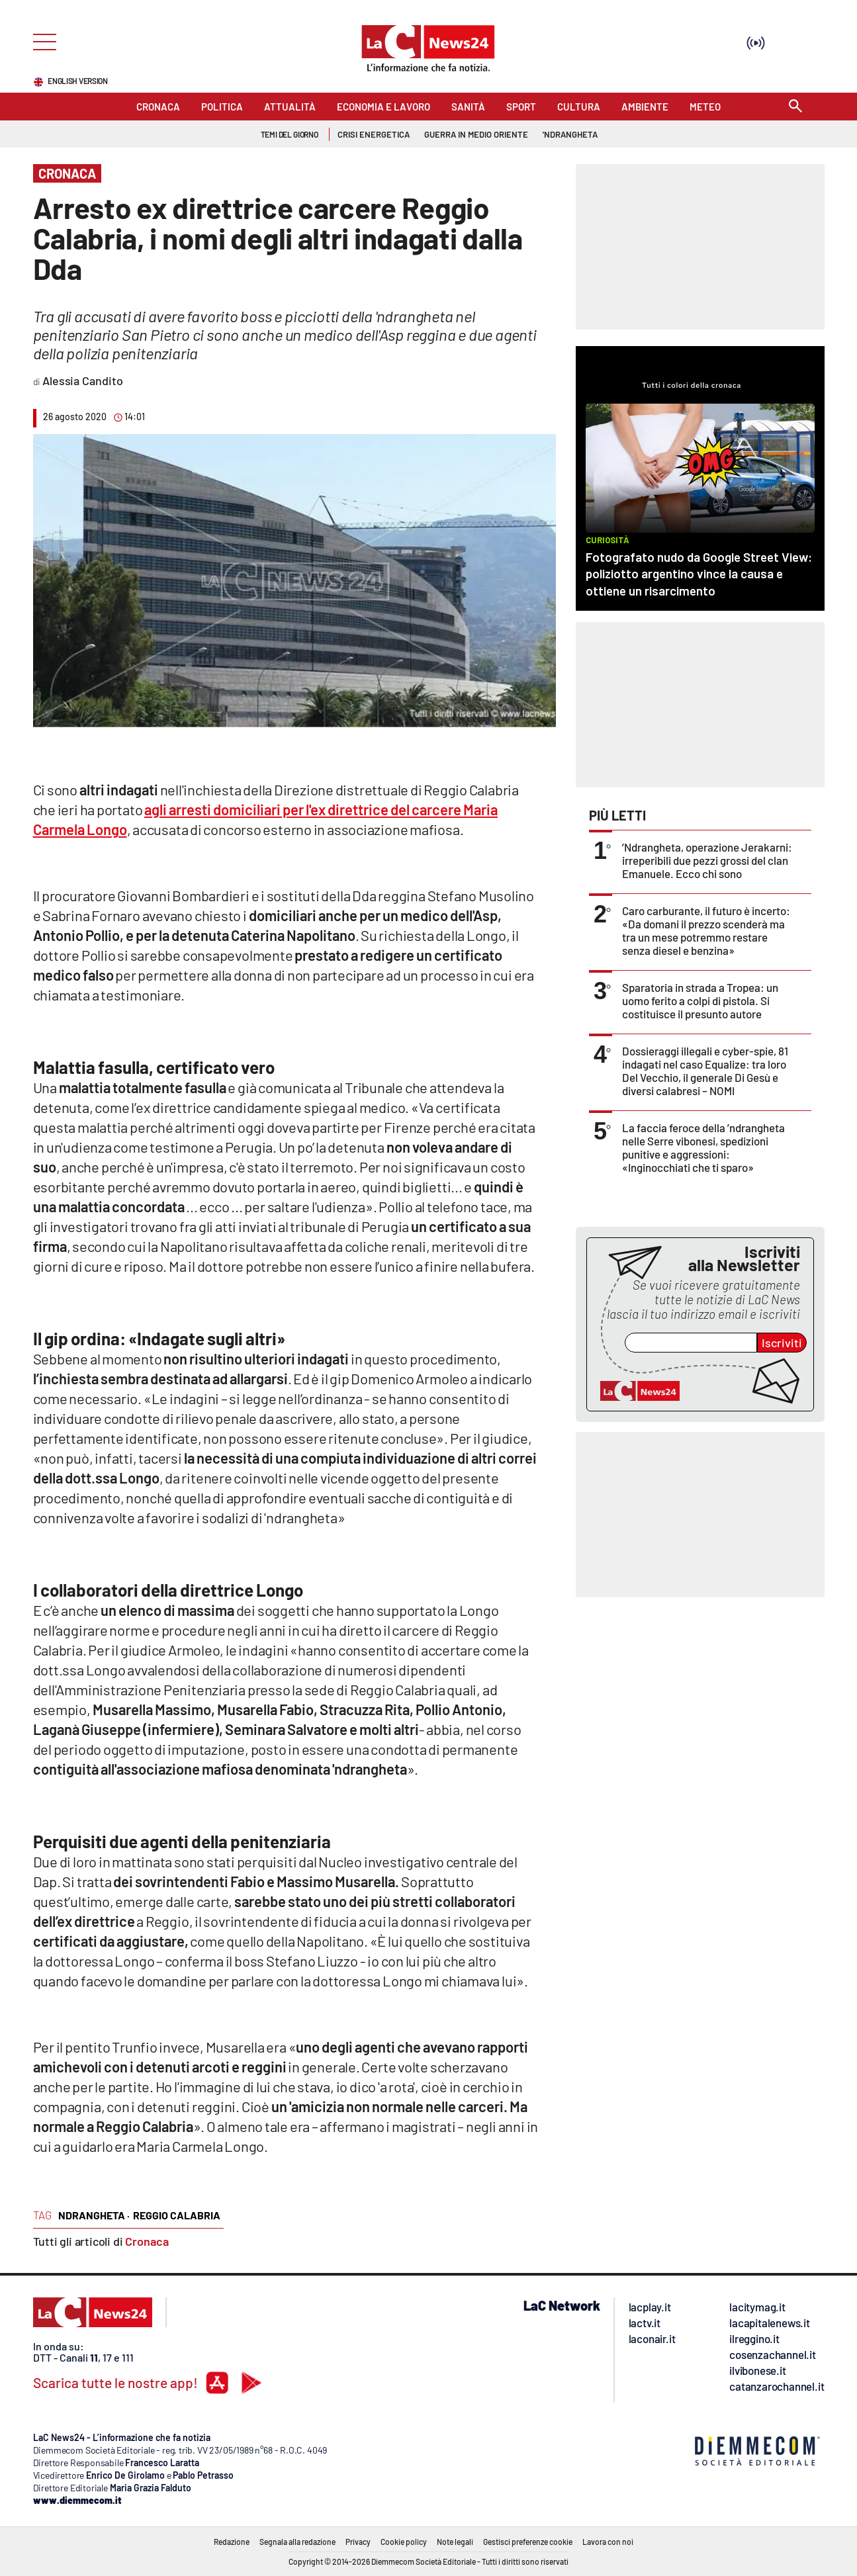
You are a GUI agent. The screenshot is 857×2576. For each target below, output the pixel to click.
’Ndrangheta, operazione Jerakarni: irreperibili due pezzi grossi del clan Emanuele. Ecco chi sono (707, 860)
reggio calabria (176, 2215)
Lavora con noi (607, 2541)
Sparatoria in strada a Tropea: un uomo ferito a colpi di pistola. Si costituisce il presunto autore (700, 1000)
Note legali (455, 2541)
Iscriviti (782, 1342)
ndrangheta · (94, 2215)
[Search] (795, 106)
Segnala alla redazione (297, 2541)
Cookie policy (404, 2541)
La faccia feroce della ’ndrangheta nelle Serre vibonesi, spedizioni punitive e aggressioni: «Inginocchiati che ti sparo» (703, 1147)
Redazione (231, 2541)
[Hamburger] (40, 40)
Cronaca (147, 2241)
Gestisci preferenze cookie (527, 2541)
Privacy (358, 2541)
